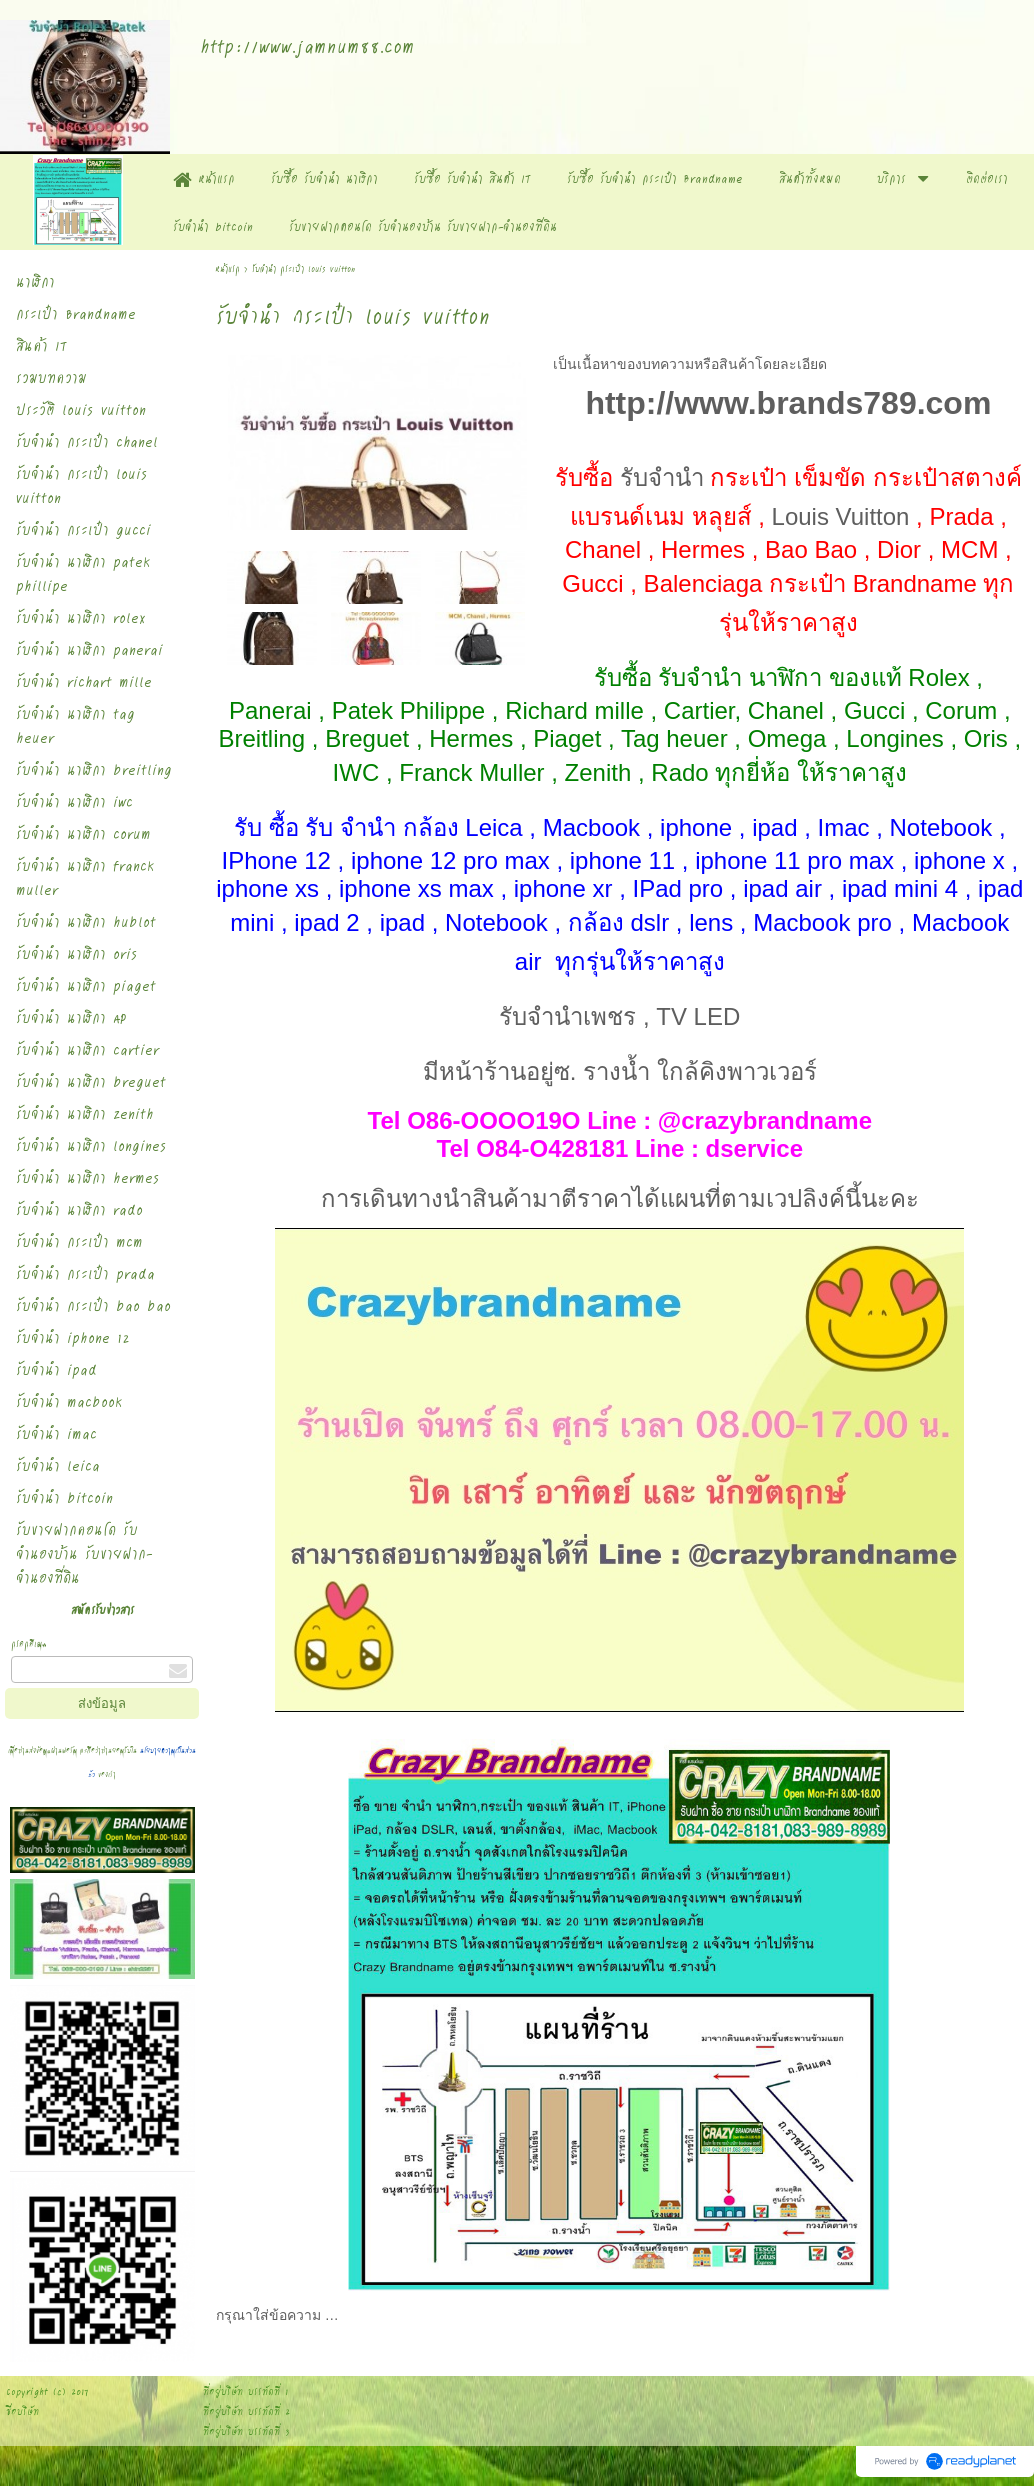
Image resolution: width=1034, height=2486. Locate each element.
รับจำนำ (662, 477)
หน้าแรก (229, 268)
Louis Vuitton (841, 516)
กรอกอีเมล (29, 1643)
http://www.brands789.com (788, 403)
